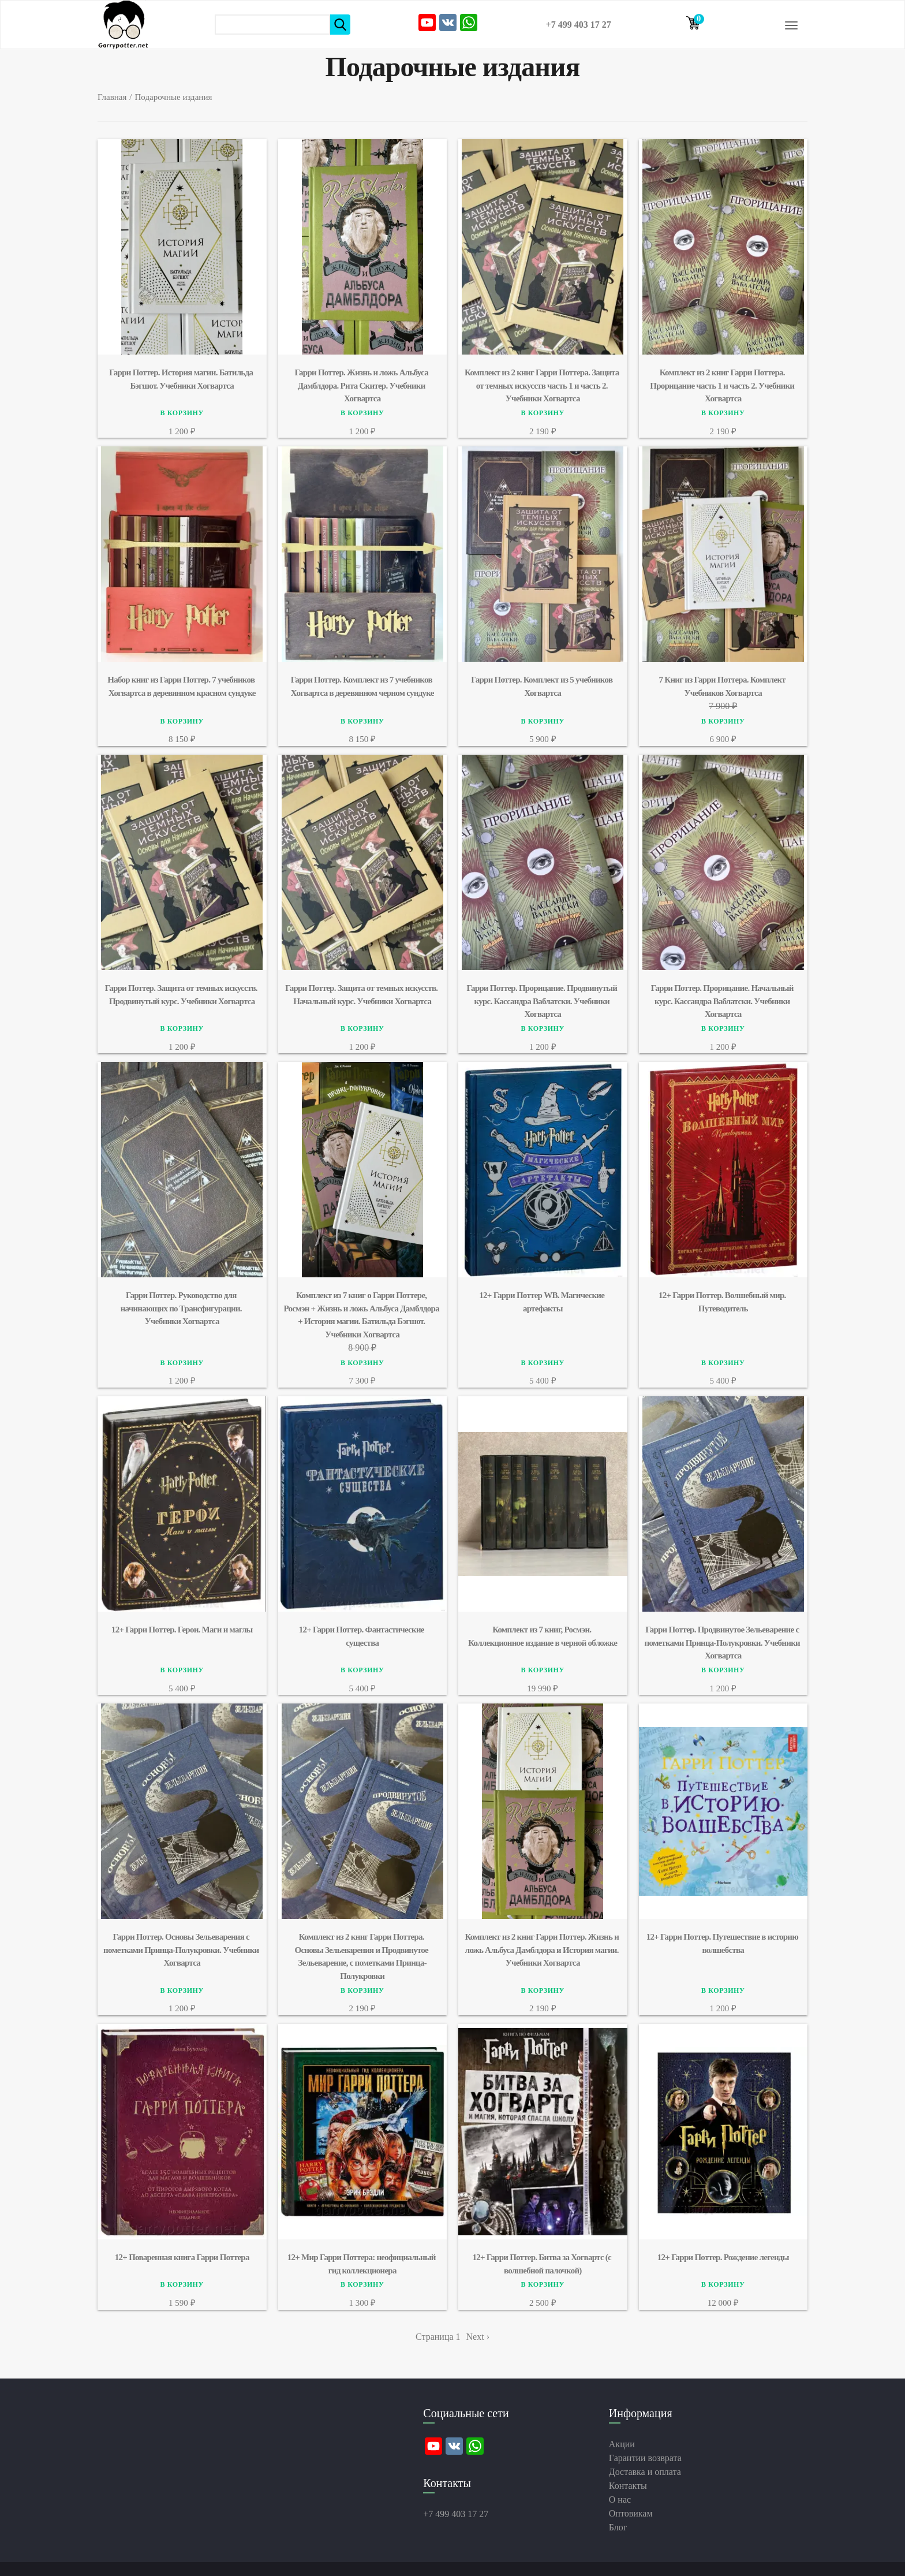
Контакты (628, 2486)
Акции (622, 2444)
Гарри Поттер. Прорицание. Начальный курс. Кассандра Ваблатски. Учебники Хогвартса (723, 1001)
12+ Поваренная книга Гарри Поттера (182, 2257)
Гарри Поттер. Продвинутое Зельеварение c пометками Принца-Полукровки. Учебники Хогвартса (723, 1642)
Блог (618, 2527)
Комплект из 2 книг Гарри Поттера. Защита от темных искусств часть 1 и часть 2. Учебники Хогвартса (542, 385)
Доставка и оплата (645, 2472)
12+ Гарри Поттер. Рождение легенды (723, 2257)
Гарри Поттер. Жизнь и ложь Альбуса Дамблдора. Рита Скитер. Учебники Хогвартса (362, 385)
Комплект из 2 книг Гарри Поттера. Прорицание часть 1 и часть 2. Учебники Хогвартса (723, 385)
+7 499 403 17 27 (578, 24)
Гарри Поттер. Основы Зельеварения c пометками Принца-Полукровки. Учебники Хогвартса (181, 1949)
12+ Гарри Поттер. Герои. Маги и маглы (182, 1629)
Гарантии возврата (645, 2458)
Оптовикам (631, 2513)
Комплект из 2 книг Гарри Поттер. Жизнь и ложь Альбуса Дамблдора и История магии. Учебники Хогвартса (542, 1949)
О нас (620, 2499)
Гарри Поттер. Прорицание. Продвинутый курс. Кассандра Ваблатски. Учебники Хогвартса (542, 1001)
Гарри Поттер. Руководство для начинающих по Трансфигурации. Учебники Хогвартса (182, 1308)
